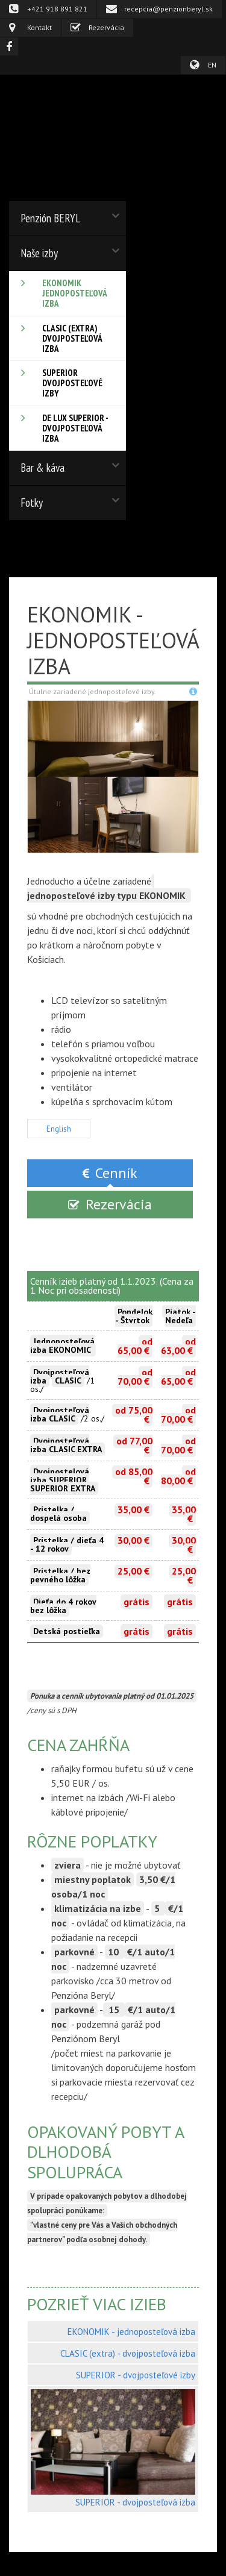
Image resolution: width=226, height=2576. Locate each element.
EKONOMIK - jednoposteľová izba (131, 2331)
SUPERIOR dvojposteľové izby (72, 383)
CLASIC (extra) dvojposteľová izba (72, 338)
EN (212, 64)
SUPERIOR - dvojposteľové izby (135, 2375)
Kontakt (39, 27)
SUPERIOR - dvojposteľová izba (135, 2502)
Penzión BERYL (50, 218)
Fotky (31, 502)
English (58, 1129)
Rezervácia (106, 27)
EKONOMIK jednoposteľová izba (74, 293)
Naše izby (39, 253)
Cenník (116, 1173)
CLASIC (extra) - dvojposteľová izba (127, 2353)
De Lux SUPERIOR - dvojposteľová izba (75, 428)
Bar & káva (42, 467)
